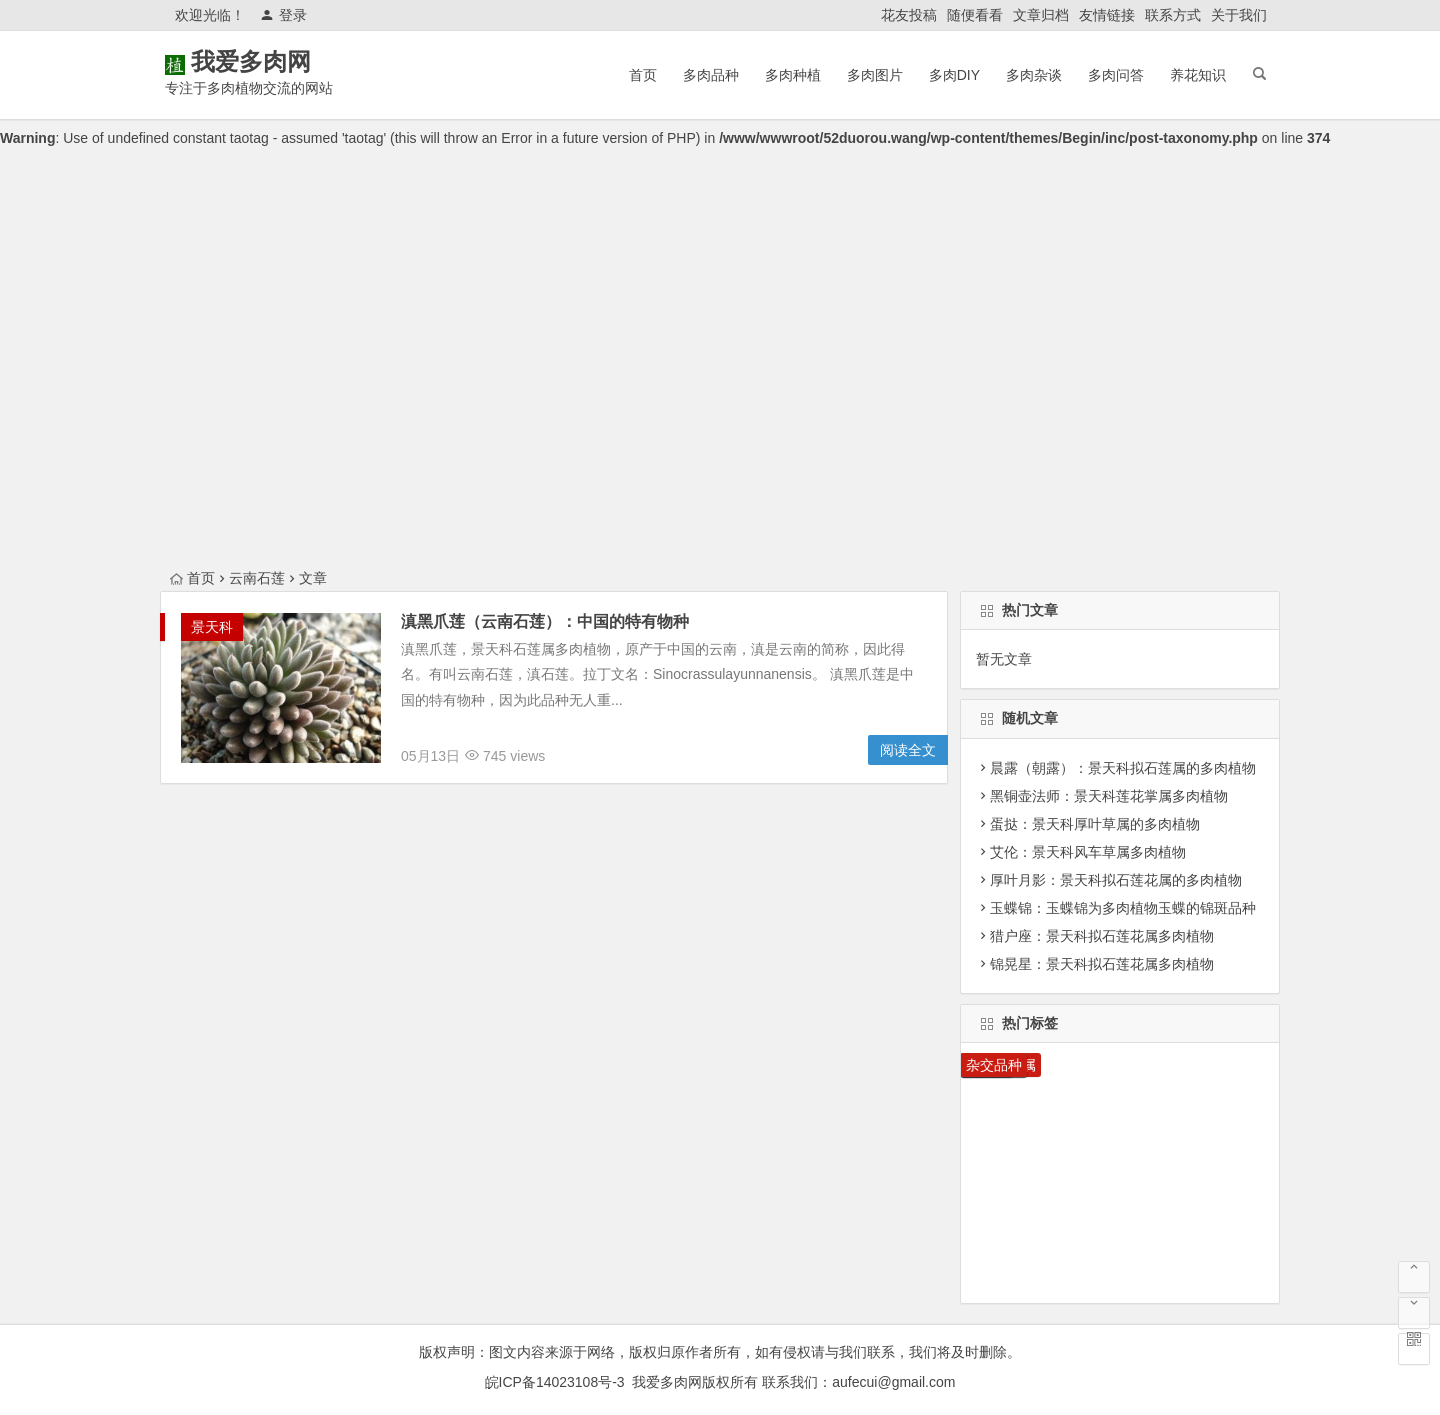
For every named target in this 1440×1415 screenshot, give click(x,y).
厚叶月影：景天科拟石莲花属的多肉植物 (1116, 880)
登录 (283, 15)
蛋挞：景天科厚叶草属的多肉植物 (1095, 824)
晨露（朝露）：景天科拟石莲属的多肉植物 (1123, 768)
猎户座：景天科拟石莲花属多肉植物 (1102, 936)
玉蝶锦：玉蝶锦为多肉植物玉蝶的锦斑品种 (1123, 908)
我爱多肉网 (280, 61)
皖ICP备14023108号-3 (555, 1382)
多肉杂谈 (1034, 75)
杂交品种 (994, 1065)
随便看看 (975, 15)
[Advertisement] (720, 416)
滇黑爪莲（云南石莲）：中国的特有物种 (545, 621)
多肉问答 (1116, 75)
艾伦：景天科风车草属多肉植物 (1088, 852)
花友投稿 (909, 15)
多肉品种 (711, 75)
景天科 (212, 627)
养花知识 (1198, 75)
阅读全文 (908, 750)
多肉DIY (954, 75)
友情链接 (1107, 15)
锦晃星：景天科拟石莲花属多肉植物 (1102, 964)
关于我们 (1239, 15)
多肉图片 (875, 75)
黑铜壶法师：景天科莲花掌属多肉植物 (1109, 796)
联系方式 (1173, 15)
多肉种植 (793, 75)
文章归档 (1041, 15)
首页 (643, 75)
